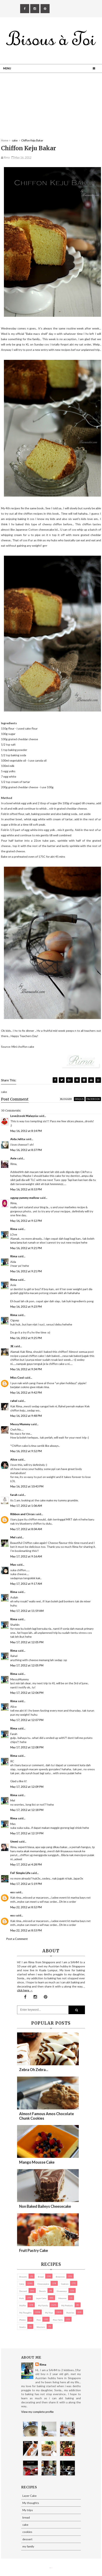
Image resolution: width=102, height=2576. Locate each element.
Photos (22, 2320)
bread (41, 2276)
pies (39, 2320)
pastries (70, 2312)
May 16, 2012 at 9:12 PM (26, 1220)
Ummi (14, 1841)
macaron (62, 2298)
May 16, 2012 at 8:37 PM (26, 1150)
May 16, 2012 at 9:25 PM (26, 1338)
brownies (60, 2276)
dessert (23, 2291)
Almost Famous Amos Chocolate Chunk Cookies (46, 2115)
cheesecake (43, 2284)
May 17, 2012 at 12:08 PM (26, 1747)
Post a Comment (17, 1938)
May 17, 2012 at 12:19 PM (26, 1833)
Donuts (42, 2291)
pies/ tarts (58, 2320)
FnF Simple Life (20, 1873)
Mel (12, 1537)
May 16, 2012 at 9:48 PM (26, 1415)
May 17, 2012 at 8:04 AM (26, 1529)
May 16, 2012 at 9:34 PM (26, 1369)
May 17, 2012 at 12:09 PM (26, 1786)
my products (67, 2305)
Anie (13, 1158)
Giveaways (62, 2291)
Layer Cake (41, 2298)
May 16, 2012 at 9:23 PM (26, 1306)
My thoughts (25, 2312)
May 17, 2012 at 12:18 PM (26, 1810)
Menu (7, 68)
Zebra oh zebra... (33, 2069)
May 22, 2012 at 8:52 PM (26, 1907)
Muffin (22, 2305)
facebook (93, 1098)
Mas (13, 1564)
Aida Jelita (17, 1139)
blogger (66, 1098)
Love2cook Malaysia (24, 1116)
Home (4, 140)
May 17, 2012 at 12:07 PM (26, 1720)
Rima (13, 1229)
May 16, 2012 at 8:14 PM (26, 1131)
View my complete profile (37, 2411)
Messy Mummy (20, 1424)
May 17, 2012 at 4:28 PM (26, 1864)
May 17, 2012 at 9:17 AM (26, 1583)
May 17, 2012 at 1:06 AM (26, 1505)
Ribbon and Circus (22, 1514)
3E (12, 1346)
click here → (25, 1990)
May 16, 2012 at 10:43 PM (26, 1486)
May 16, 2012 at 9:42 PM (26, 1392)
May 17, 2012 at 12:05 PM (26, 1642)
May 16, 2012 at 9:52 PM (26, 1451)
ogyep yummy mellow (24, 1197)
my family (43, 2305)
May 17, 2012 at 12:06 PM (26, 1692)
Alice (13, 1459)
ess (12, 1892)
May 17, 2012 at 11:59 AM (27, 1610)
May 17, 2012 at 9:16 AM (26, 1556)
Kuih (21, 2298)
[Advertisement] (51, 110)
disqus (79, 1098)
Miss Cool (17, 1377)
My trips (49, 2312)
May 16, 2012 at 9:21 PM (26, 1248)
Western (41, 2327)
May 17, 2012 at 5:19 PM (26, 1883)
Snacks (22, 2327)
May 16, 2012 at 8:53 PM (26, 1189)
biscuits (23, 2276)
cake (21, 2284)
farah (14, 1494)
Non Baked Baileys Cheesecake (45, 2206)
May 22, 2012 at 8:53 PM (26, 1930)
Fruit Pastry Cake (33, 2250)
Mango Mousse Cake (36, 2162)
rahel (13, 1400)
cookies (64, 2284)
